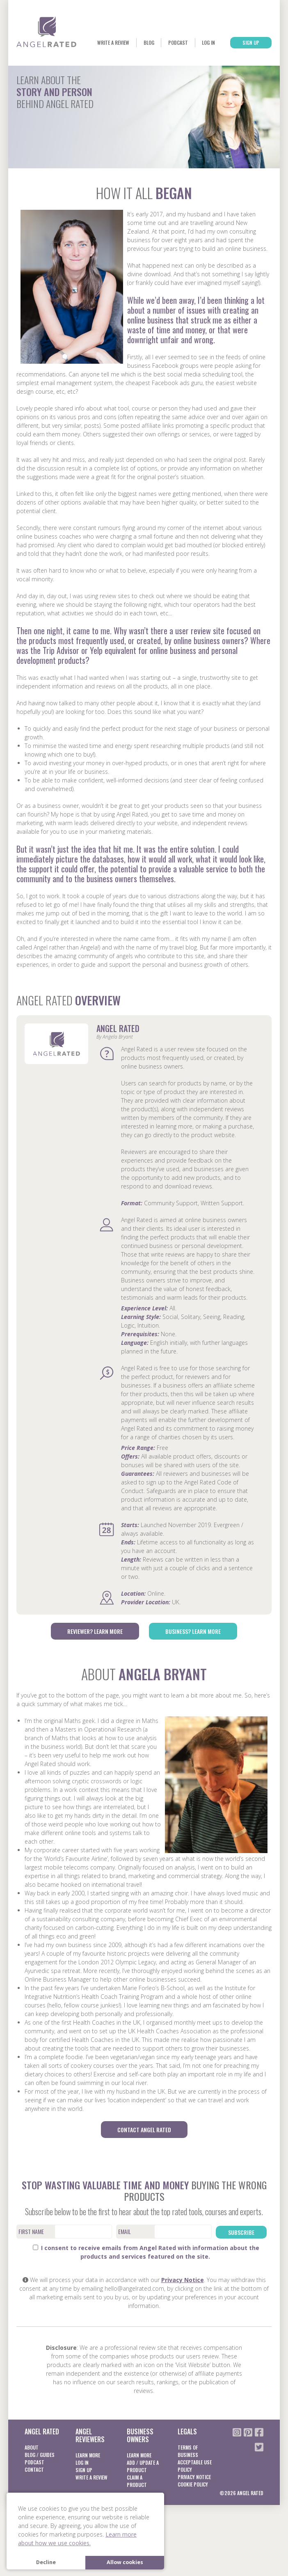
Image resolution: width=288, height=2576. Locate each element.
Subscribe (241, 2261)
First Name (31, 2262)
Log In (199, 75)
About (32, 2477)
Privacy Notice (182, 2310)
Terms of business (188, 2481)
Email (124, 2262)
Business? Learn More (193, 1663)
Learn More (87, 2485)
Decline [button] (46, 2562)
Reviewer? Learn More (95, 1663)
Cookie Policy (193, 2514)
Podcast (166, 75)
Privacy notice (194, 2506)
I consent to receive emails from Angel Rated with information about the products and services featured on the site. (146, 2282)
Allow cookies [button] (125, 2562)
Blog (133, 75)
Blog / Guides (40, 2484)
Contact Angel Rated (144, 2160)
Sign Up (246, 75)
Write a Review (96, 75)
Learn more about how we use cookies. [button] (77, 2538)
